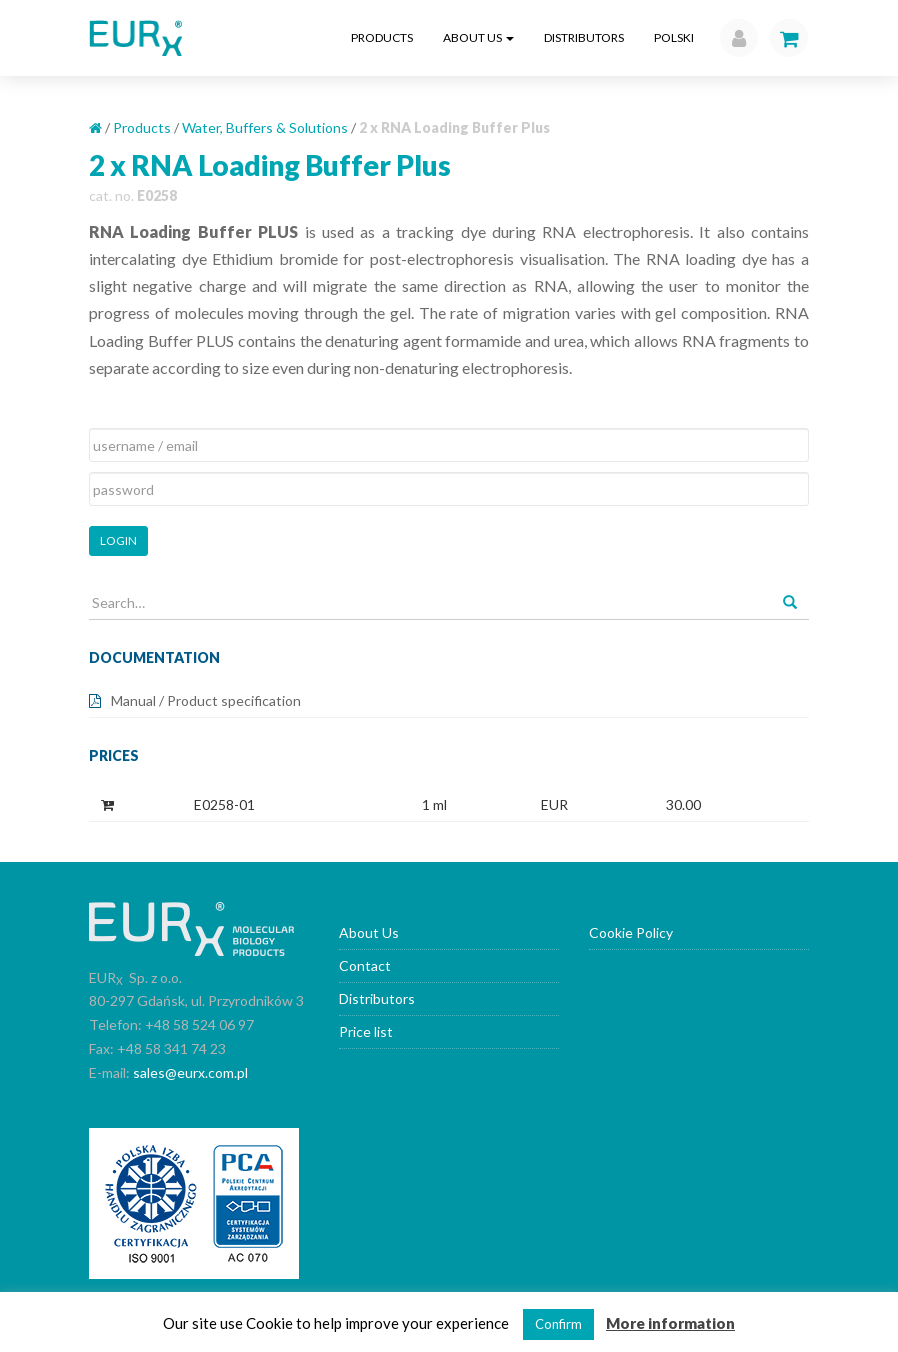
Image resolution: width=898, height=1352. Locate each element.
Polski (674, 37)
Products (382, 37)
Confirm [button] (558, 1324)
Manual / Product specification (206, 700)
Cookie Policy (631, 932)
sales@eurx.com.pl (190, 1072)
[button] (734, 38)
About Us (478, 37)
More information (670, 1323)
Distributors (584, 37)
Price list (366, 1031)
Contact (365, 965)
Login (118, 540)
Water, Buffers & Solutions (265, 127)
